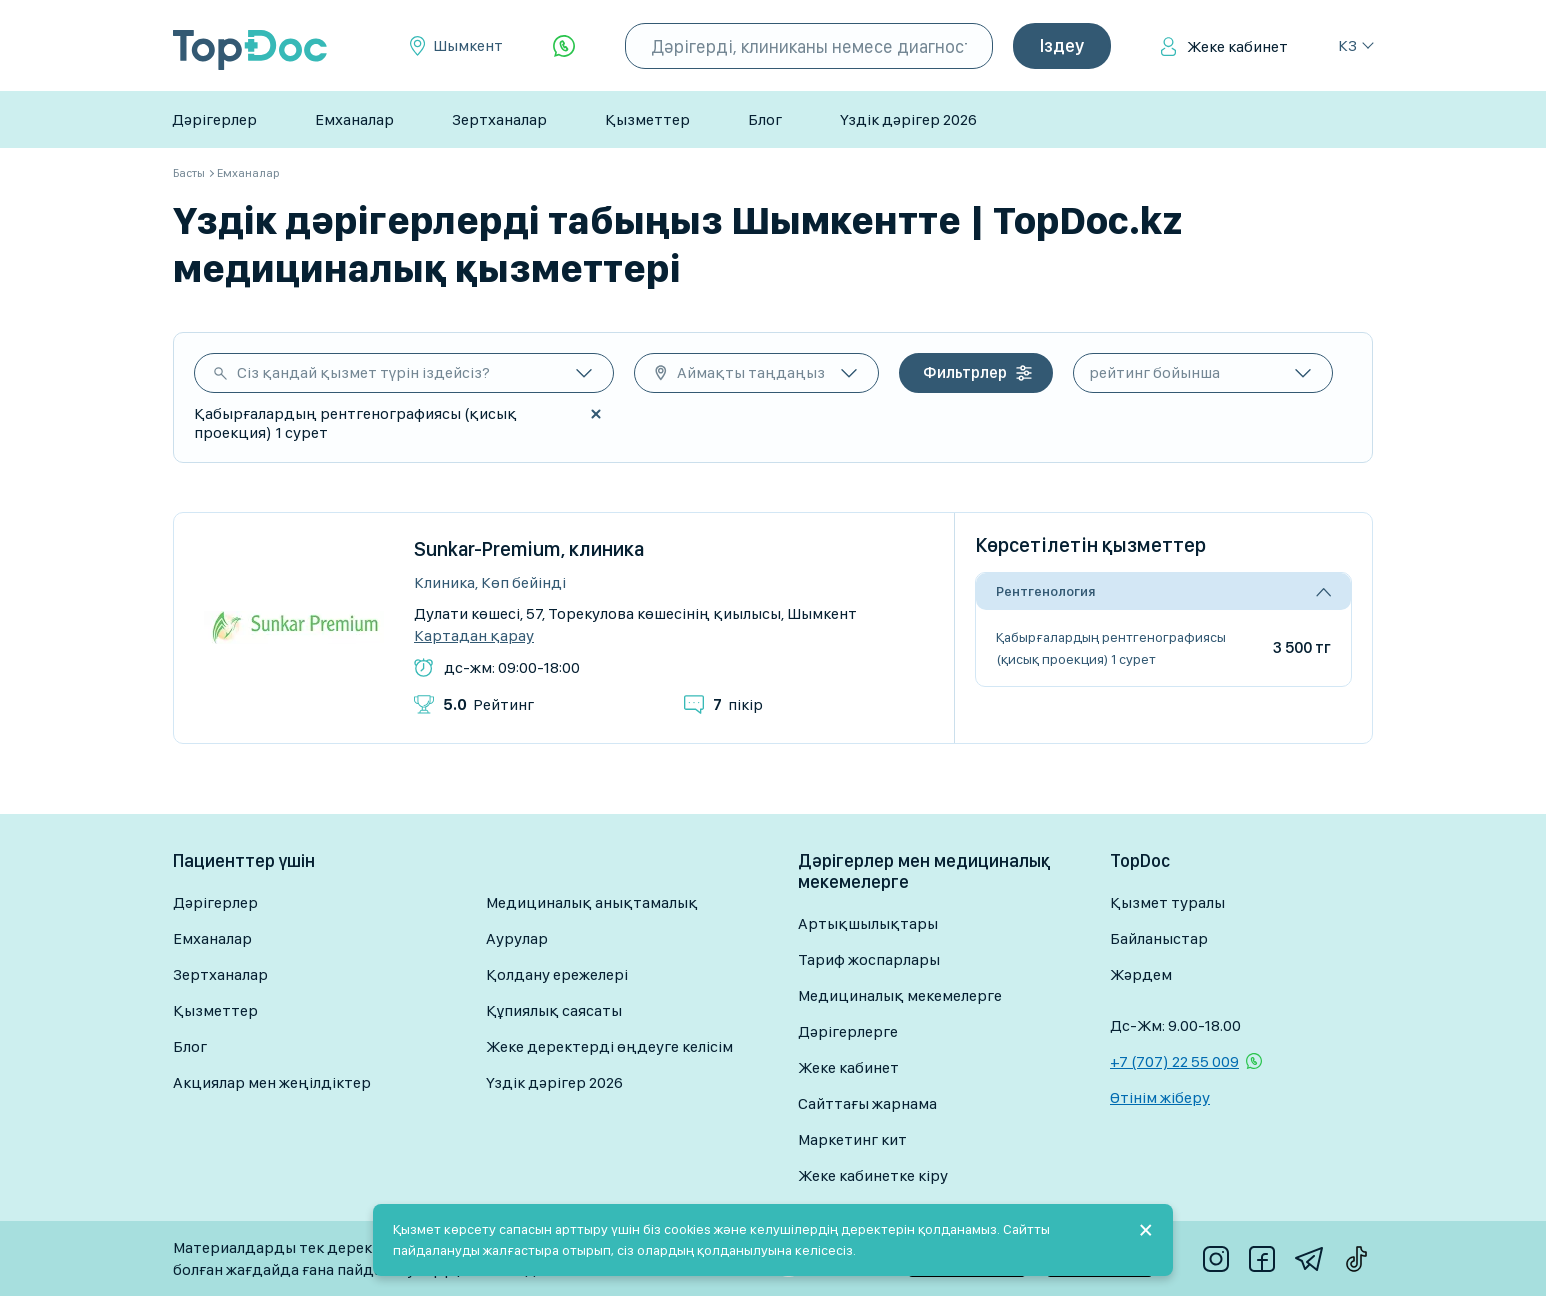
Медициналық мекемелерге (900, 995)
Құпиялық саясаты (554, 1010)
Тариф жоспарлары (869, 959)
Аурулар (517, 938)
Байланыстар (1159, 938)
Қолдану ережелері (557, 974)
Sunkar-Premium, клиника (529, 549)
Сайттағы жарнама (867, 1103)
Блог (765, 119)
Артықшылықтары (868, 923)
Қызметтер (647, 119)
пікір (738, 704)
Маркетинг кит (852, 1139)
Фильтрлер (965, 372)
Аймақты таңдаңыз (751, 372)
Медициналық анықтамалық (592, 902)
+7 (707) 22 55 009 (1174, 1061)
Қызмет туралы (1167, 902)
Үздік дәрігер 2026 (908, 119)
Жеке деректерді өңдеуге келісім (609, 1046)
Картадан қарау (474, 636)
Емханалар (354, 119)
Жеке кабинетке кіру (873, 1175)
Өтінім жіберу (1160, 1097)
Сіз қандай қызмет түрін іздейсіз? (363, 372)
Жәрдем (1141, 974)
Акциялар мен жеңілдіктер (272, 1082)
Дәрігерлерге (848, 1031)
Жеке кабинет (1237, 46)
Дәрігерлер (214, 119)
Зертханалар (499, 119)
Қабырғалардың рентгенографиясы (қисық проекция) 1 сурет (1111, 648)
